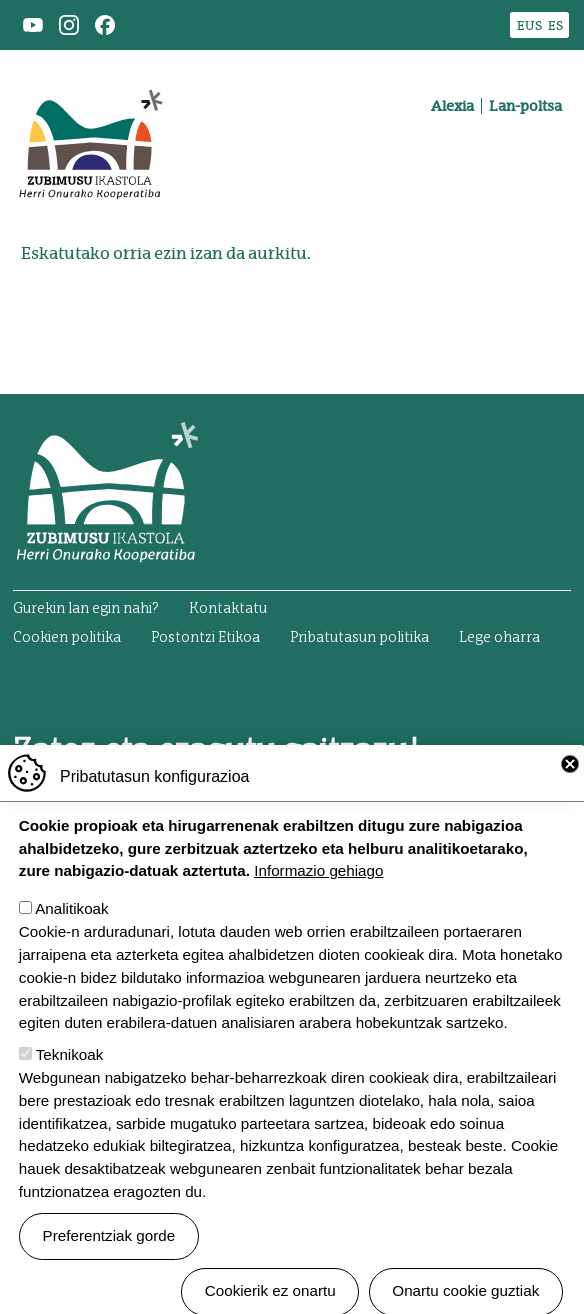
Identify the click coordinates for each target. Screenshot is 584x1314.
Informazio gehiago (318, 904)
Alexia (452, 106)
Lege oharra (499, 638)
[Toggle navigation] (542, 176)
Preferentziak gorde (109, 1269)
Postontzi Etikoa (205, 638)
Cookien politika (67, 638)
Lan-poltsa (525, 106)
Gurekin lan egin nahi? (86, 609)
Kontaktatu (228, 609)
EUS (529, 25)
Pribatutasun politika (359, 638)
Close (570, 798)
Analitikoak (71, 942)
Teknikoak (70, 1088)
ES (555, 25)
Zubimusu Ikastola (90, 76)
